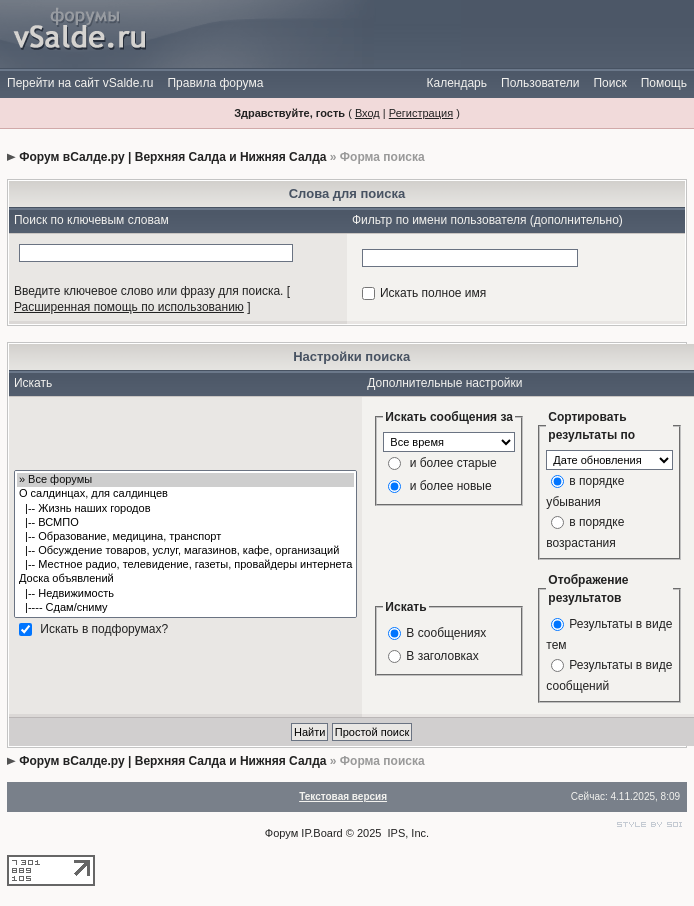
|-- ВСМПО (185, 523)
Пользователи (540, 83)
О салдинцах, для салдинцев (185, 494)
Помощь (664, 83)
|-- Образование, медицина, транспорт (185, 537)
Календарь (456, 83)
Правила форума (215, 83)
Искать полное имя (433, 293)
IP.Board (321, 833)
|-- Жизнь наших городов (185, 509)
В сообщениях (446, 633)
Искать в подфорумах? (104, 629)
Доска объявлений (185, 579)
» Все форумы (185, 480)
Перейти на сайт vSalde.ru (80, 83)
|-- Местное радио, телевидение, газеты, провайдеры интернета (185, 565)
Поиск (609, 83)
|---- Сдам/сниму (185, 608)
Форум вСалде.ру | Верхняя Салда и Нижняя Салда (172, 157)
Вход (367, 113)
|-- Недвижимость (185, 594)
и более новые (451, 486)
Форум (281, 833)
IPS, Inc (407, 833)
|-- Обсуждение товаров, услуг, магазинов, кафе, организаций (185, 551)
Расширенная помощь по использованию (129, 307)
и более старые (453, 463)
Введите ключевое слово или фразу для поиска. (149, 291)
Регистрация (421, 113)
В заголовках (442, 656)
